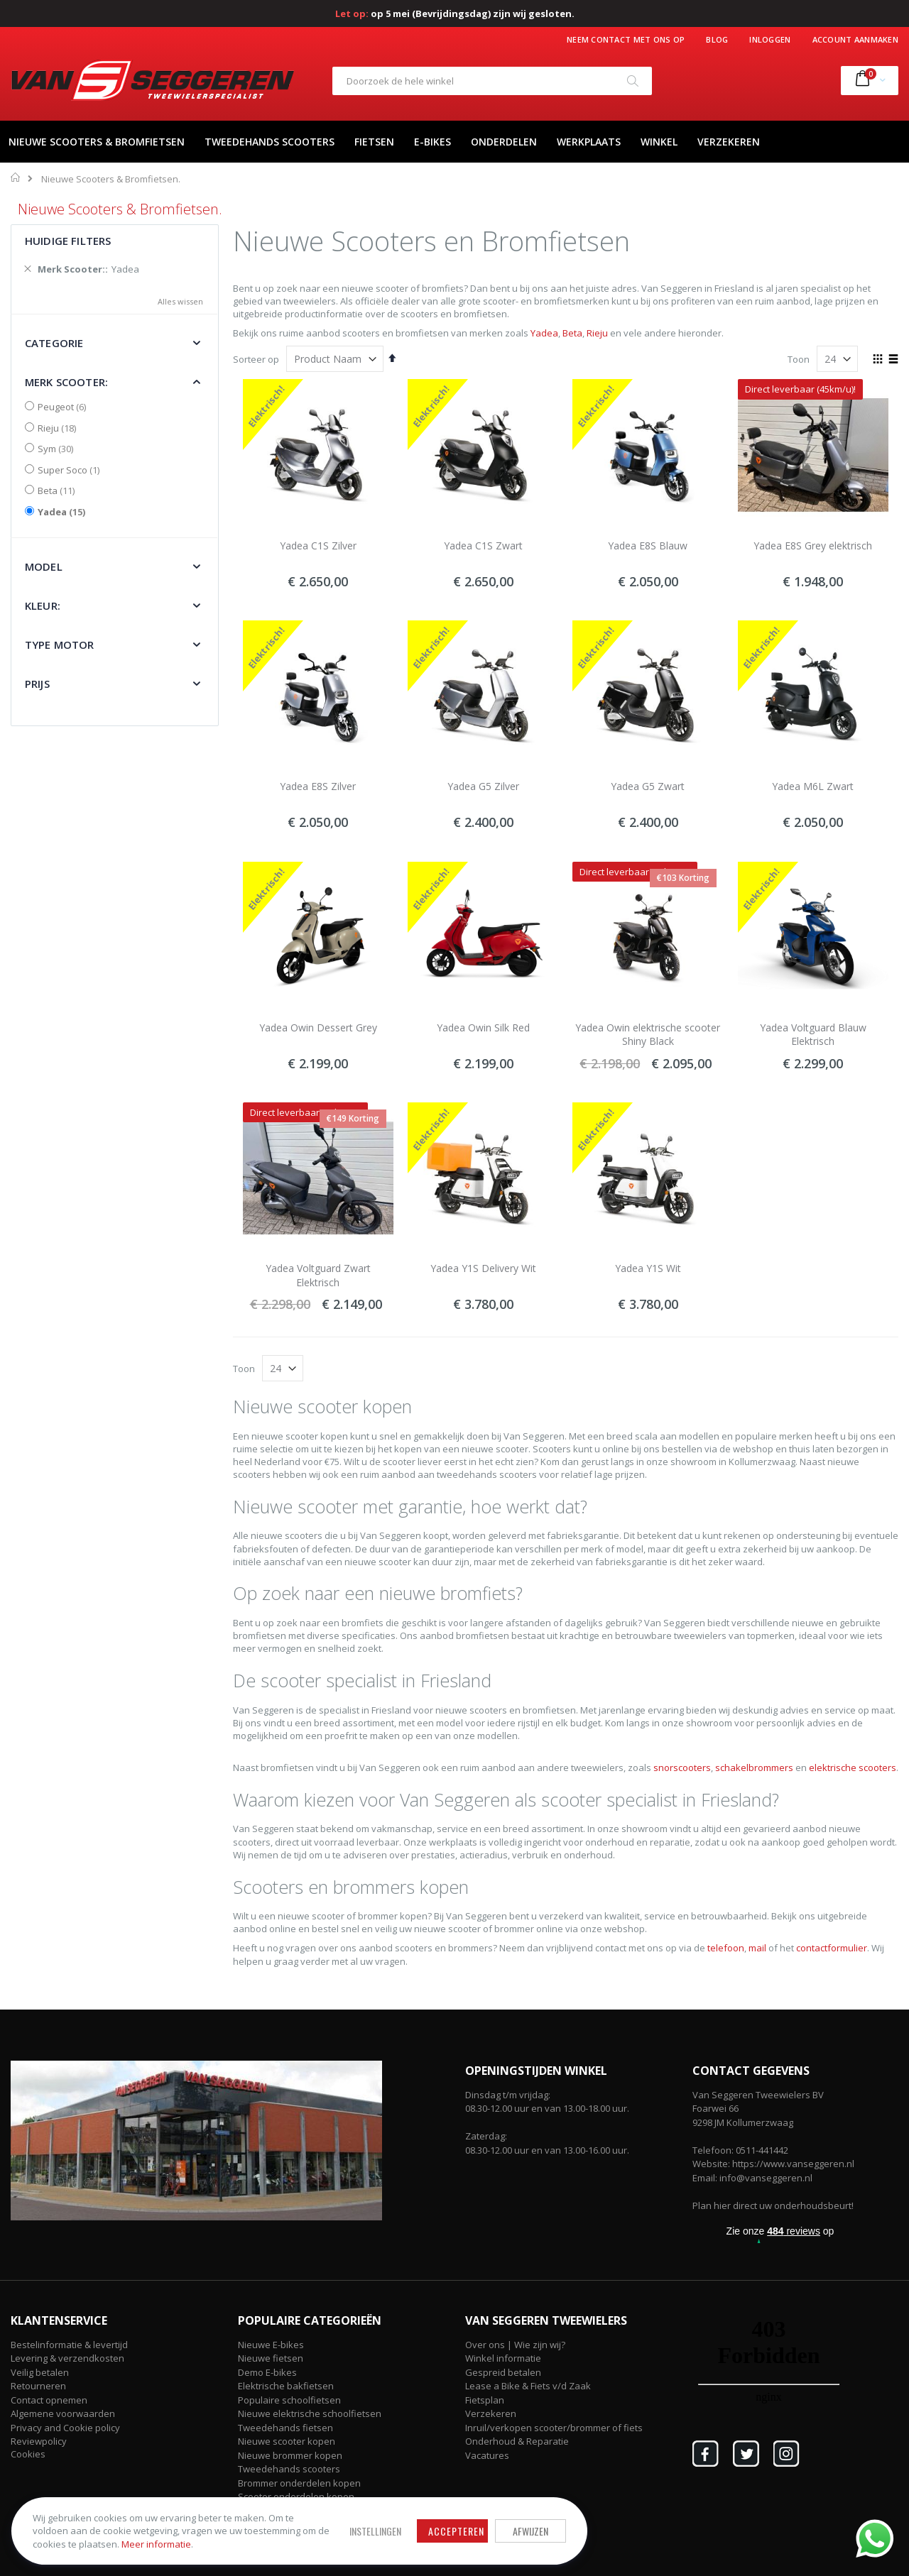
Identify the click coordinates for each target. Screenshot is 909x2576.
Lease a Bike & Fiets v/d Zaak (528, 2385)
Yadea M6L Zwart (813, 786)
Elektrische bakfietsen (286, 2385)
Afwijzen (454, 2521)
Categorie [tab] (54, 343)
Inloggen (769, 39)
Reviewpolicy (39, 2441)
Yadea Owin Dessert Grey (318, 1027)
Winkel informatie (503, 2358)
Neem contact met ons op (626, 39)
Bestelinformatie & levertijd (69, 2344)
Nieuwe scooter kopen (286, 2441)
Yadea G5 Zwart (648, 786)
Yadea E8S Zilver (318, 786)
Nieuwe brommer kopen (290, 2455)
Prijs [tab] (37, 683)
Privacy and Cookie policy (65, 2427)
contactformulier (831, 1947)
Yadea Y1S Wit (648, 1268)
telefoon (725, 1947)
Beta (572, 333)
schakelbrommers (754, 1767)
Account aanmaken (855, 39)
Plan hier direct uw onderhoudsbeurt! (773, 2205)
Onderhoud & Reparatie (517, 2441)
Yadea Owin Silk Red (483, 1027)
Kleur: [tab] (42, 605)
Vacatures (487, 2455)
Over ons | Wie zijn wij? (515, 2344)
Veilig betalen (40, 2372)
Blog (717, 39)
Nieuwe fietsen (270, 2358)
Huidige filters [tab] (68, 241)
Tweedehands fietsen (285, 2427)
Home (16, 177)
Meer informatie (113, 2541)
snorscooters (682, 1767)
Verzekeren (490, 2413)
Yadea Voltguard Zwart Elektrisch (318, 1275)
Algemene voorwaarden (63, 2413)
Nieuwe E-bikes (271, 2344)
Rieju (597, 333)
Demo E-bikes (267, 2372)
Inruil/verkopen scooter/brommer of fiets (554, 2427)
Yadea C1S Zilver (318, 545)
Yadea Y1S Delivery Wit (483, 1268)
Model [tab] (43, 566)
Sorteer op (256, 359)
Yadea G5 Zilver (483, 786)
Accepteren (380, 2521)
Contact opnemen (49, 2400)
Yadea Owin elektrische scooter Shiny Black (647, 1034)
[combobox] (492, 81)
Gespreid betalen (503, 2372)
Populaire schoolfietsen (289, 2400)
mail (757, 1947)
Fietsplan (484, 2400)
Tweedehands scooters (289, 2468)
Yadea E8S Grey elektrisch (812, 545)
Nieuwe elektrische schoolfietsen (309, 2413)
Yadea (544, 333)
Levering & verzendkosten (67, 2358)
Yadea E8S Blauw (647, 545)
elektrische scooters (852, 1767)
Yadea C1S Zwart (483, 545)
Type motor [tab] (59, 644)
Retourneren (38, 2385)
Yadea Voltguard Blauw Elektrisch (813, 1034)
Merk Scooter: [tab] (66, 382)
